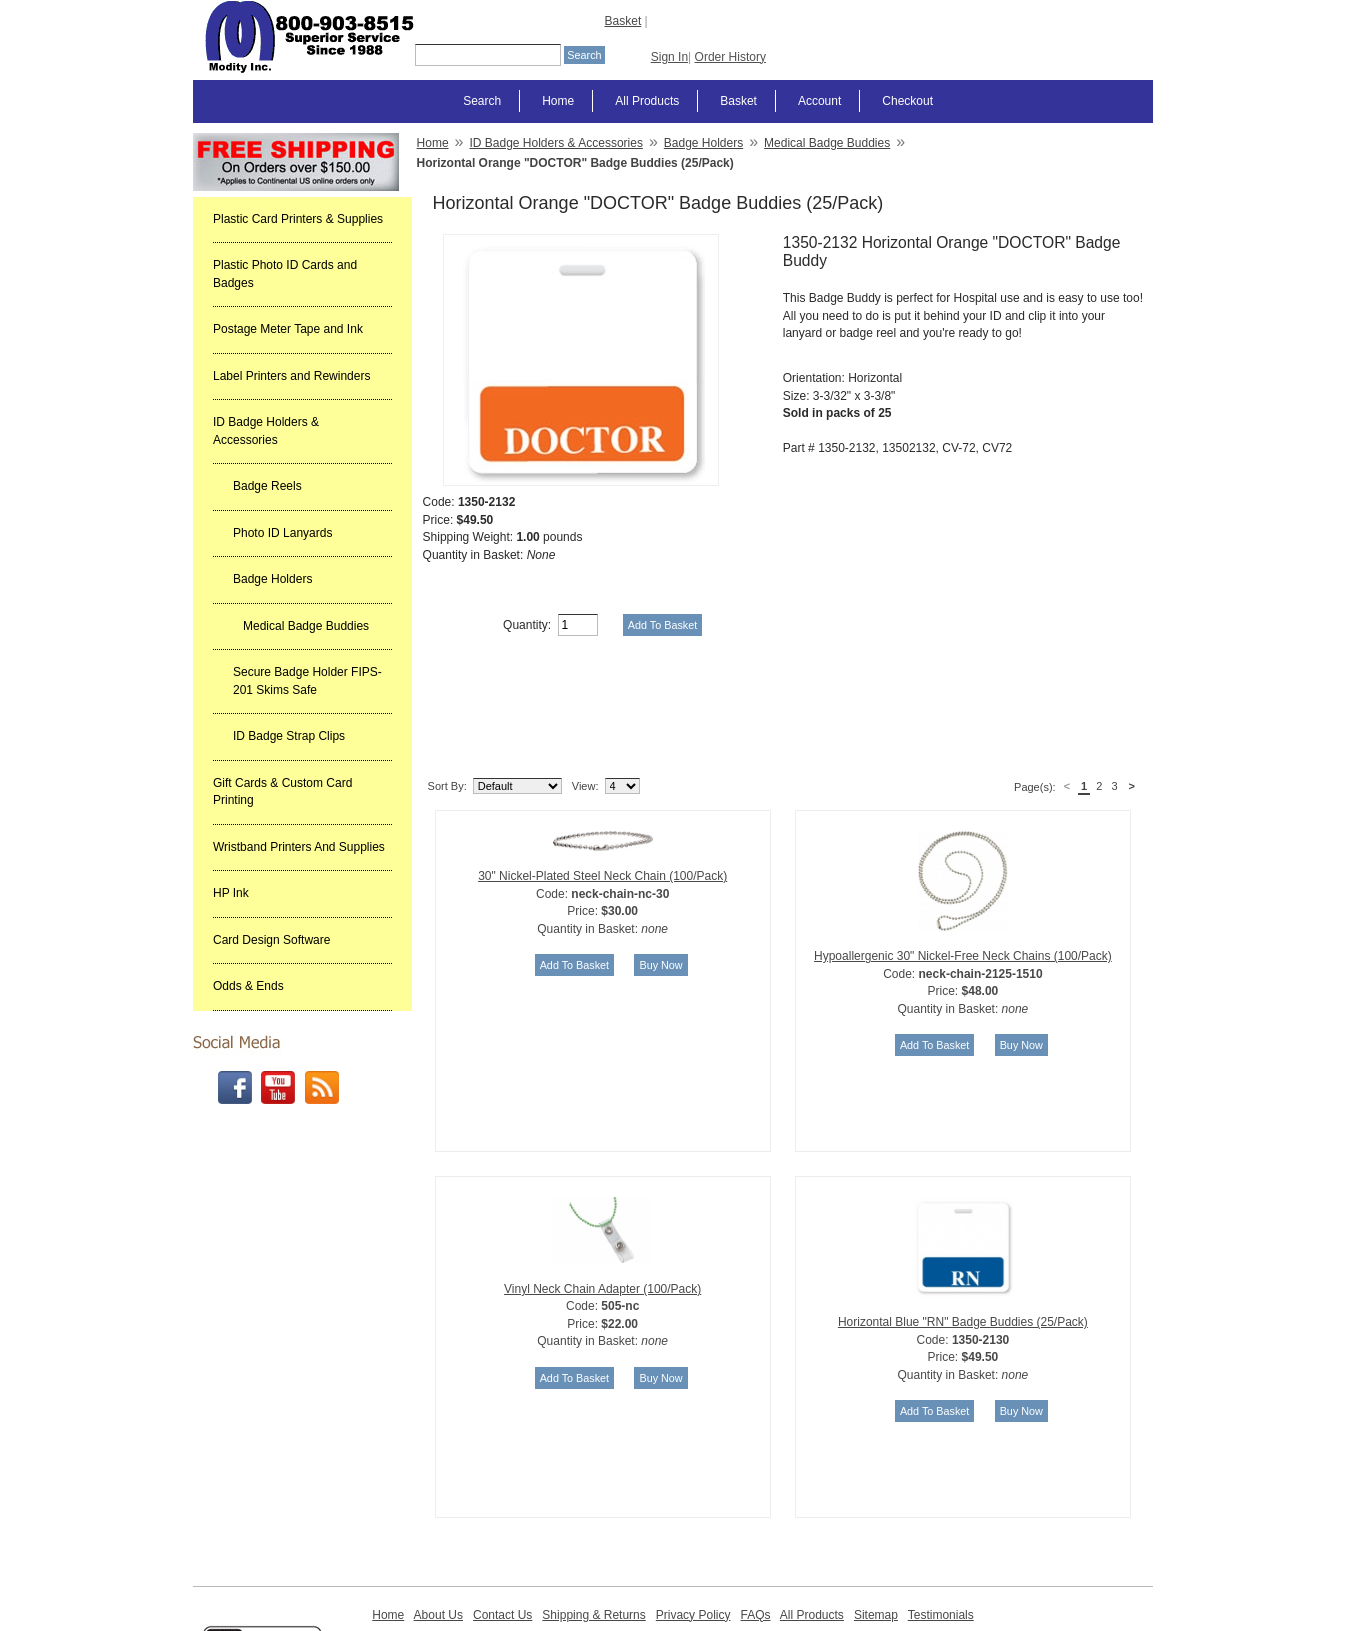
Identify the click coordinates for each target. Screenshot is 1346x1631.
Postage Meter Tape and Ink (288, 329)
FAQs (755, 1513)
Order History (730, 57)
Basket (623, 21)
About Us (438, 1513)
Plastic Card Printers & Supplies (298, 219)
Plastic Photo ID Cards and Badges (285, 274)
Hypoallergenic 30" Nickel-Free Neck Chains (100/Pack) (963, 854)
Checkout (907, 101)
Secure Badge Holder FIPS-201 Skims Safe (307, 681)
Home (558, 101)
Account (819, 101)
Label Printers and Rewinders (291, 376)
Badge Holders (272, 579)
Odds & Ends (248, 986)
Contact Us (502, 1513)
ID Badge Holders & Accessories (266, 431)
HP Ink (231, 893)
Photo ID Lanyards (282, 533)
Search (482, 101)
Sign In (669, 57)
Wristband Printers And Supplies (299, 847)
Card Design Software (271, 940)
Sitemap (876, 1513)
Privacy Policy (693, 1513)
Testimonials (941, 1513)
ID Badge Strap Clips (289, 736)
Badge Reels (267, 486)
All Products (647, 101)
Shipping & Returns (593, 1513)
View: (585, 684)
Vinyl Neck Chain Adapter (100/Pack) (602, 1187)
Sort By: (447, 684)
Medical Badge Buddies (306, 626)
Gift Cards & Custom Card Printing (282, 792)
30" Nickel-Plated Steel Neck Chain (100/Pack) (602, 774)
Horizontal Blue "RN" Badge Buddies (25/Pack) (963, 1220)
